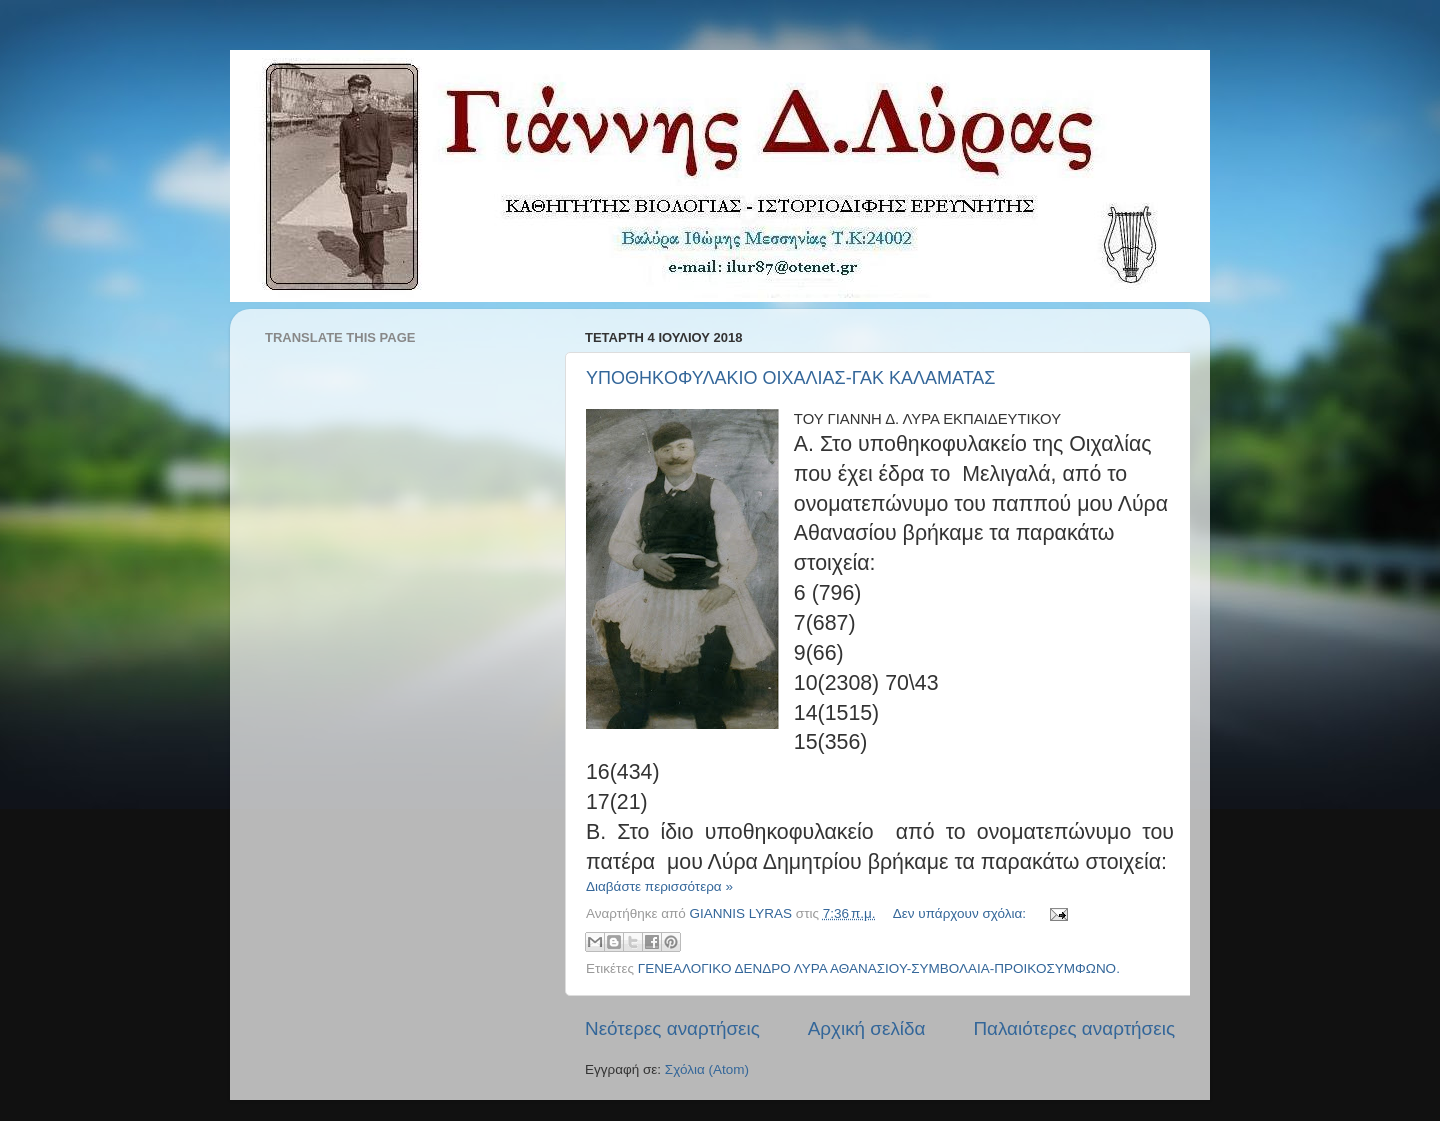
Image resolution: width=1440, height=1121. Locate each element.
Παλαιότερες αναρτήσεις (1074, 1028)
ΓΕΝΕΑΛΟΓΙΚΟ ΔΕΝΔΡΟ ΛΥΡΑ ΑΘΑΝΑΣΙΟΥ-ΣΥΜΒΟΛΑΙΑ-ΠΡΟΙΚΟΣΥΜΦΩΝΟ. (879, 968)
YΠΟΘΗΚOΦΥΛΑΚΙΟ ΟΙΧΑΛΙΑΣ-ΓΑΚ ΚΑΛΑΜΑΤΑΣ (790, 378)
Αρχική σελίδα (867, 1028)
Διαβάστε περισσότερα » (659, 886)
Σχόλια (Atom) (707, 1069)
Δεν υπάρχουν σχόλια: (961, 913)
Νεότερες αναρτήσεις (672, 1028)
